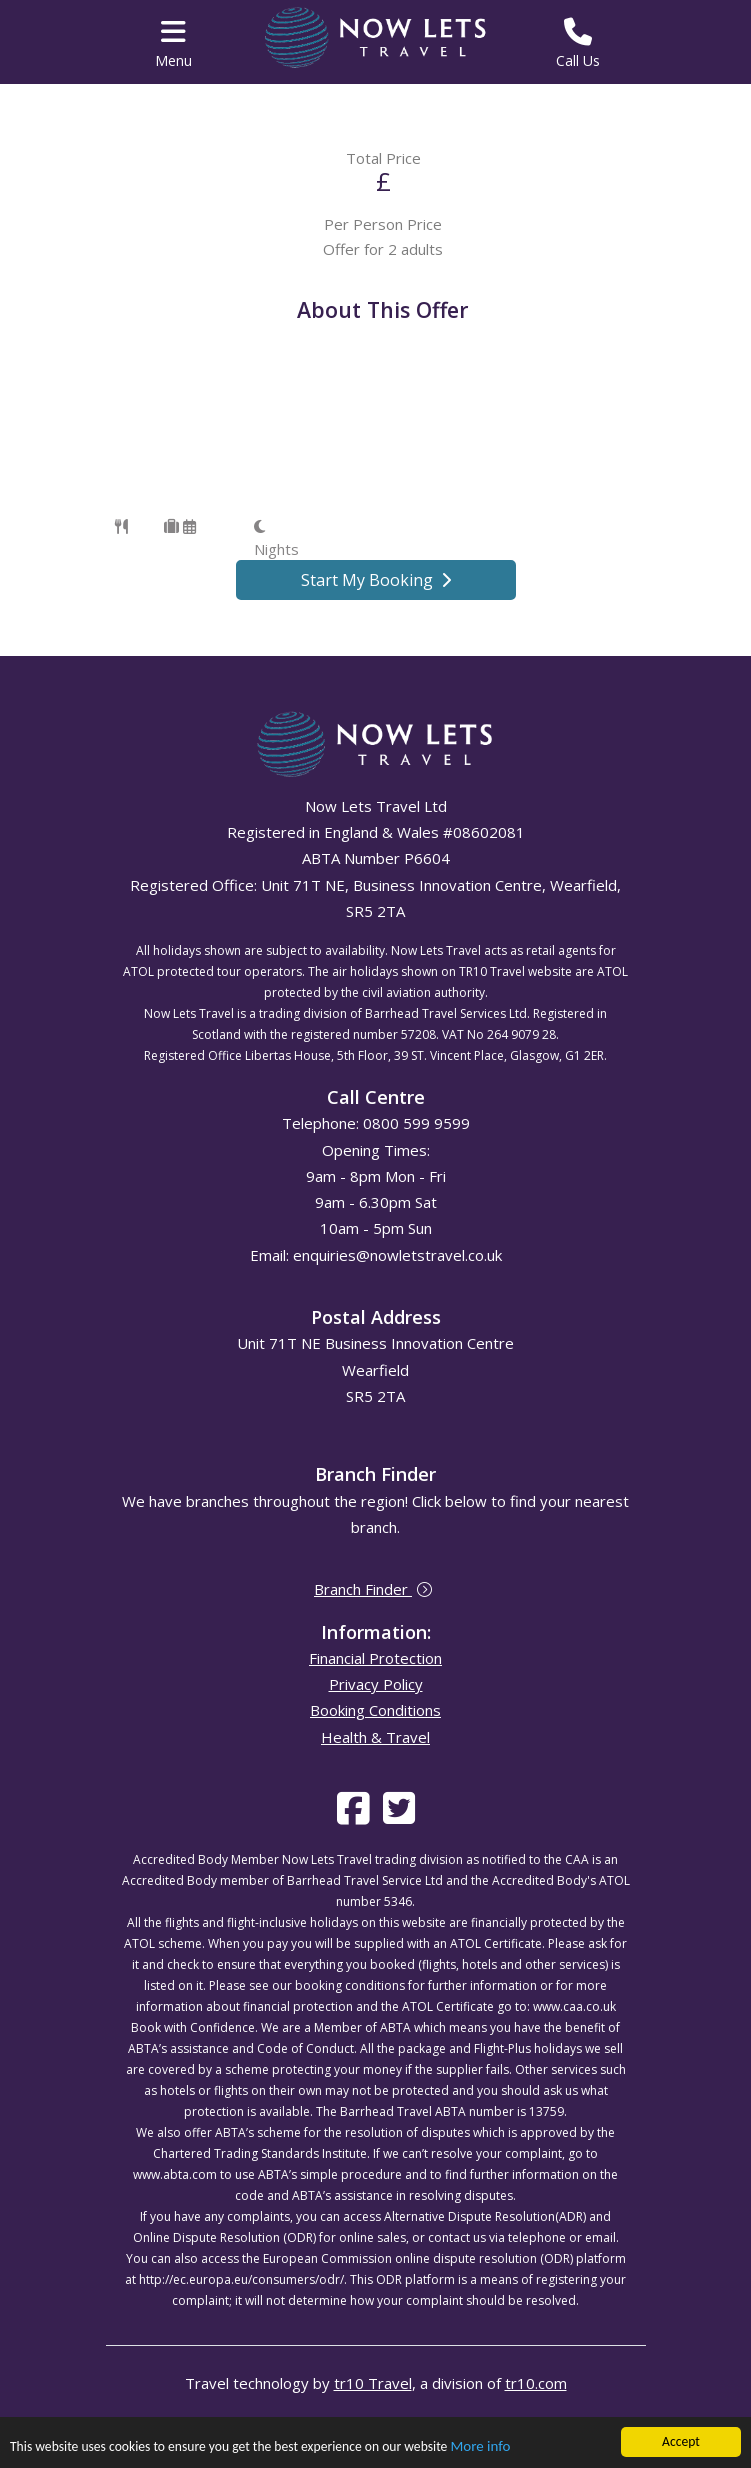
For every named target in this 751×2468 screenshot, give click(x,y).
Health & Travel (375, 1737)
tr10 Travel (373, 2383)
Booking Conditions (375, 1710)
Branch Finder (373, 1589)
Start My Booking (376, 580)
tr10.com (536, 2383)
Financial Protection (375, 1658)
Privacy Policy (376, 1684)
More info (480, 2447)
